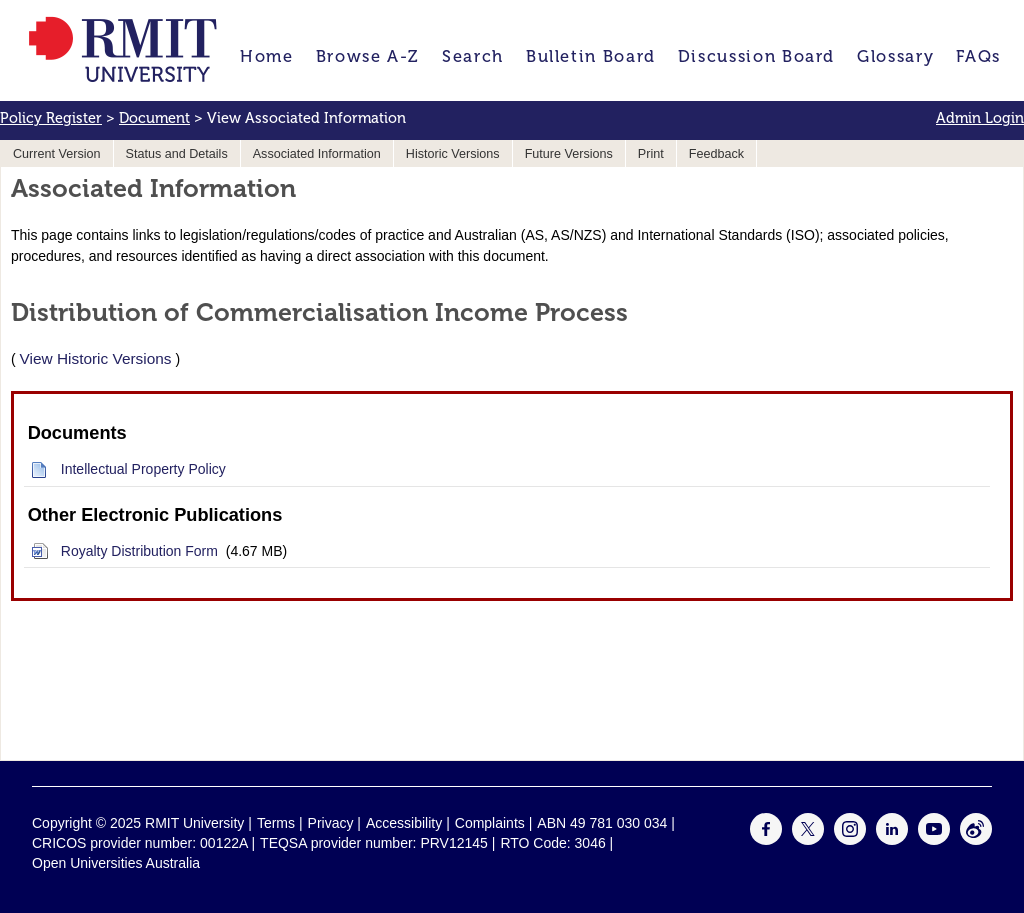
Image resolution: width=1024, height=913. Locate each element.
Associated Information (317, 154)
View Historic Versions (96, 358)
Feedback (716, 154)
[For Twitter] (808, 840)
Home (267, 56)
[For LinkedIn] (892, 840)
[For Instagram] (850, 840)
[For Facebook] (766, 840)
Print (651, 154)
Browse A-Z (368, 56)
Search (473, 56)
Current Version (57, 154)
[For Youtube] (934, 840)
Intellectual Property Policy (143, 469)
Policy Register (51, 118)
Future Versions (569, 154)
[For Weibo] (976, 840)
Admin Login (980, 118)
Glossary (895, 56)
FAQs (978, 56)
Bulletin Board (591, 56)
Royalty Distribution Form (139, 551)
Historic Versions (453, 154)
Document (154, 118)
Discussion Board (756, 56)
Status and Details (177, 154)
